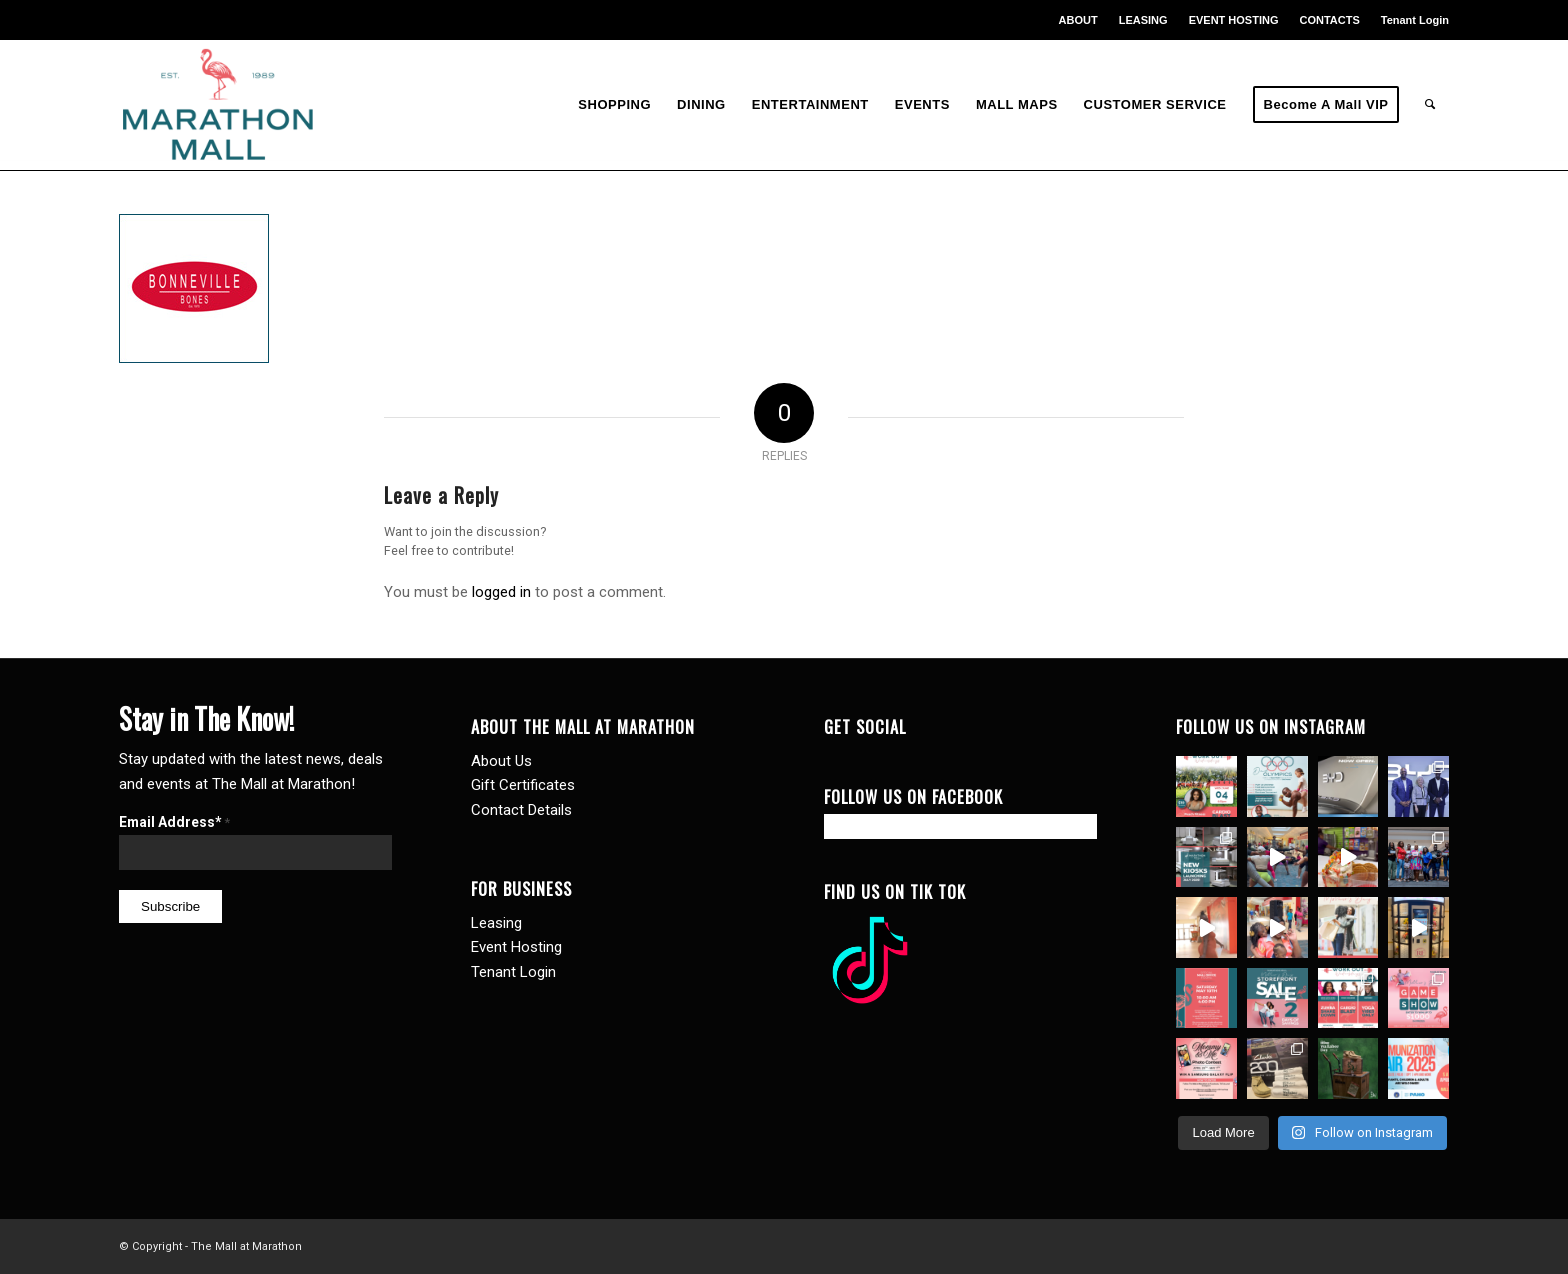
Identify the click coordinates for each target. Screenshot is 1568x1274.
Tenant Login (1415, 20)
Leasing (496, 923)
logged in (501, 592)
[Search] (1430, 105)
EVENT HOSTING (1234, 20)
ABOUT (1078, 20)
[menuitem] (1079, 20)
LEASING (1143, 20)
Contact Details (521, 810)
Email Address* (174, 822)
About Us (501, 761)
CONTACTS (1329, 20)
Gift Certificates (523, 785)
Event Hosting (516, 947)
